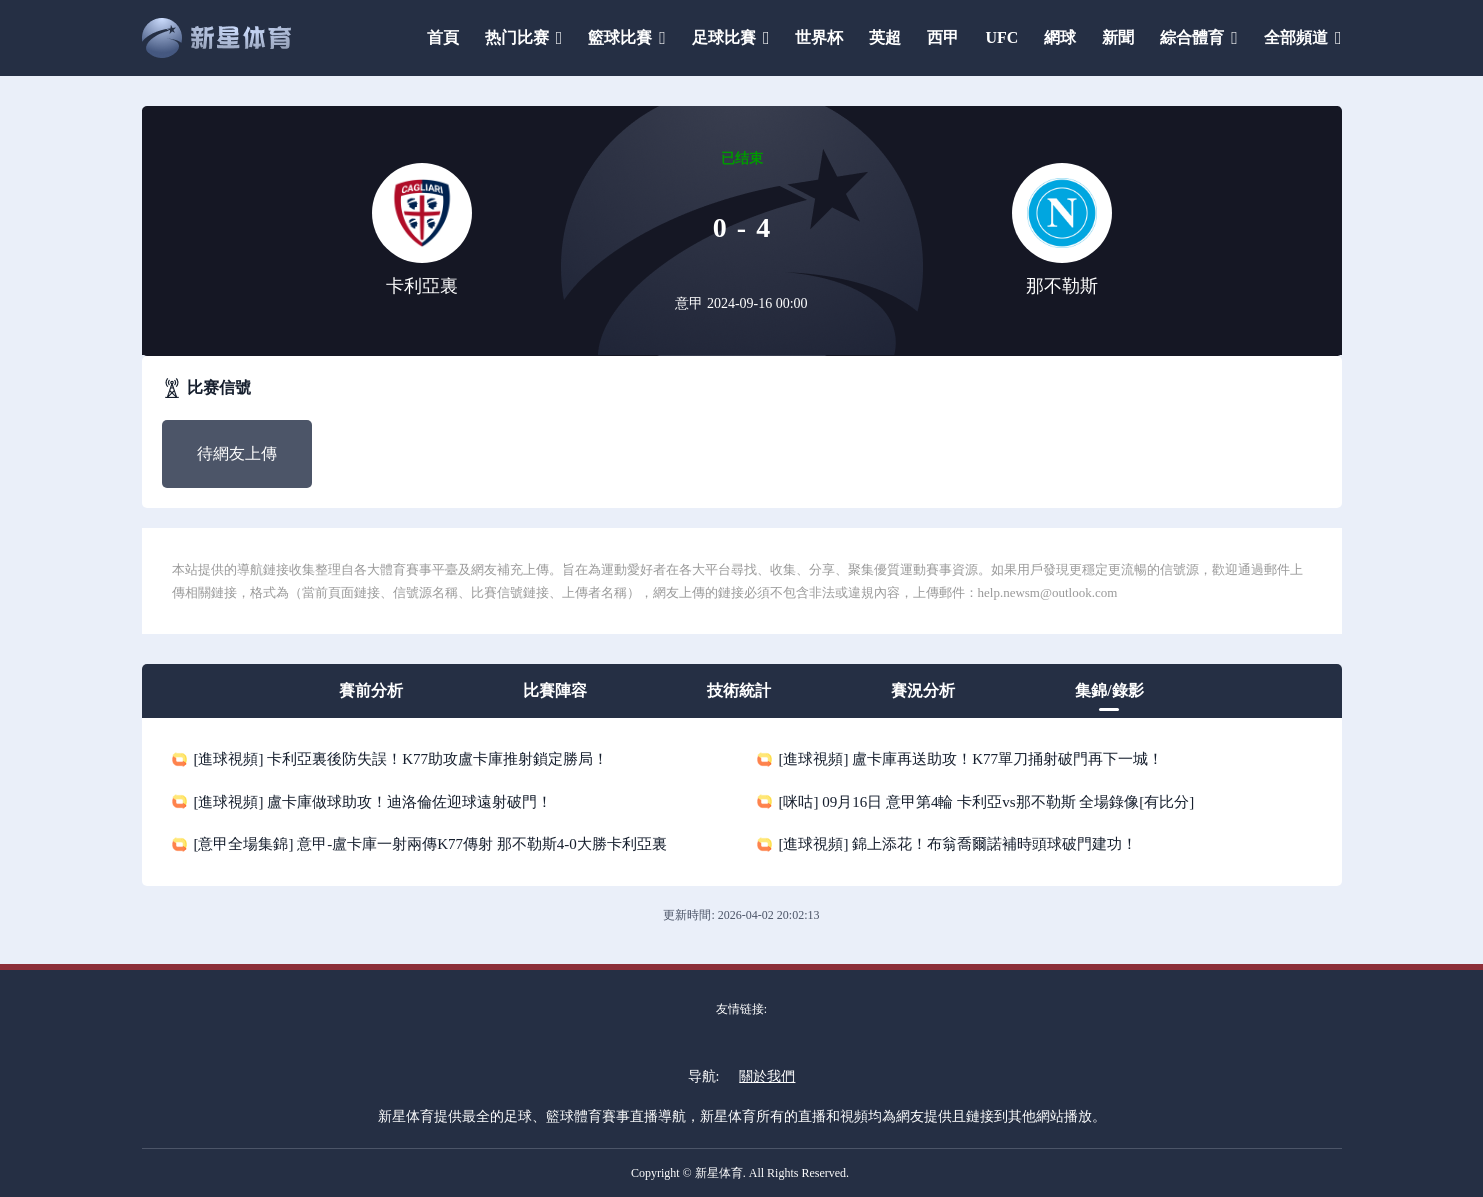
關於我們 (767, 1076)
